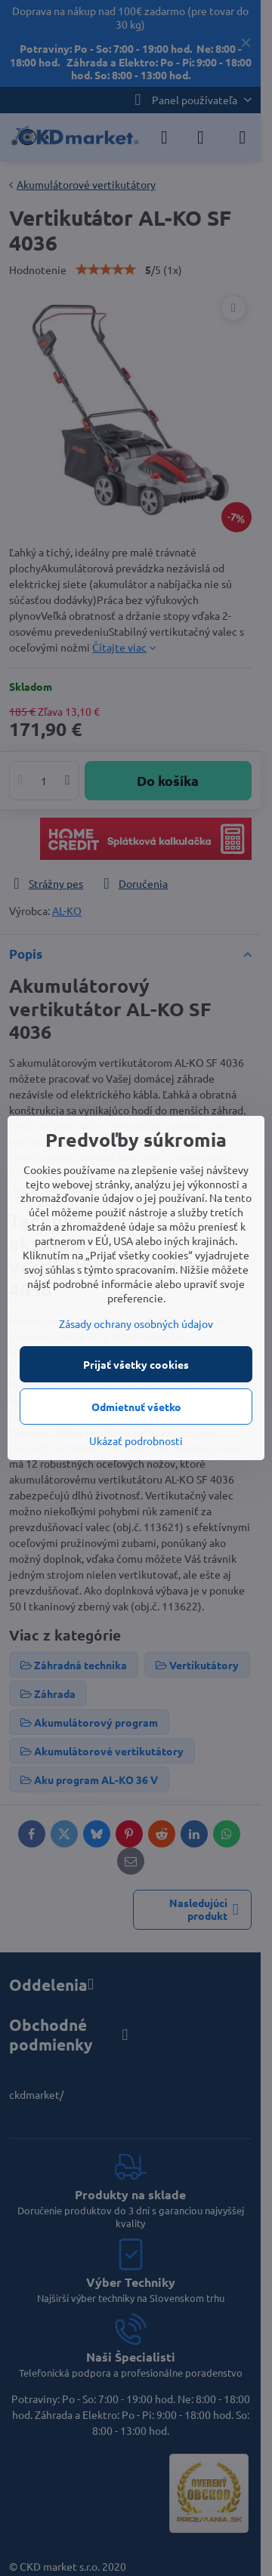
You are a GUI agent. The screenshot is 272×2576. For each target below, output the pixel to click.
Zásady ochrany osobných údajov (136, 1323)
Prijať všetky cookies (136, 1364)
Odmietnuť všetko (136, 1406)
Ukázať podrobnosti (136, 1440)
